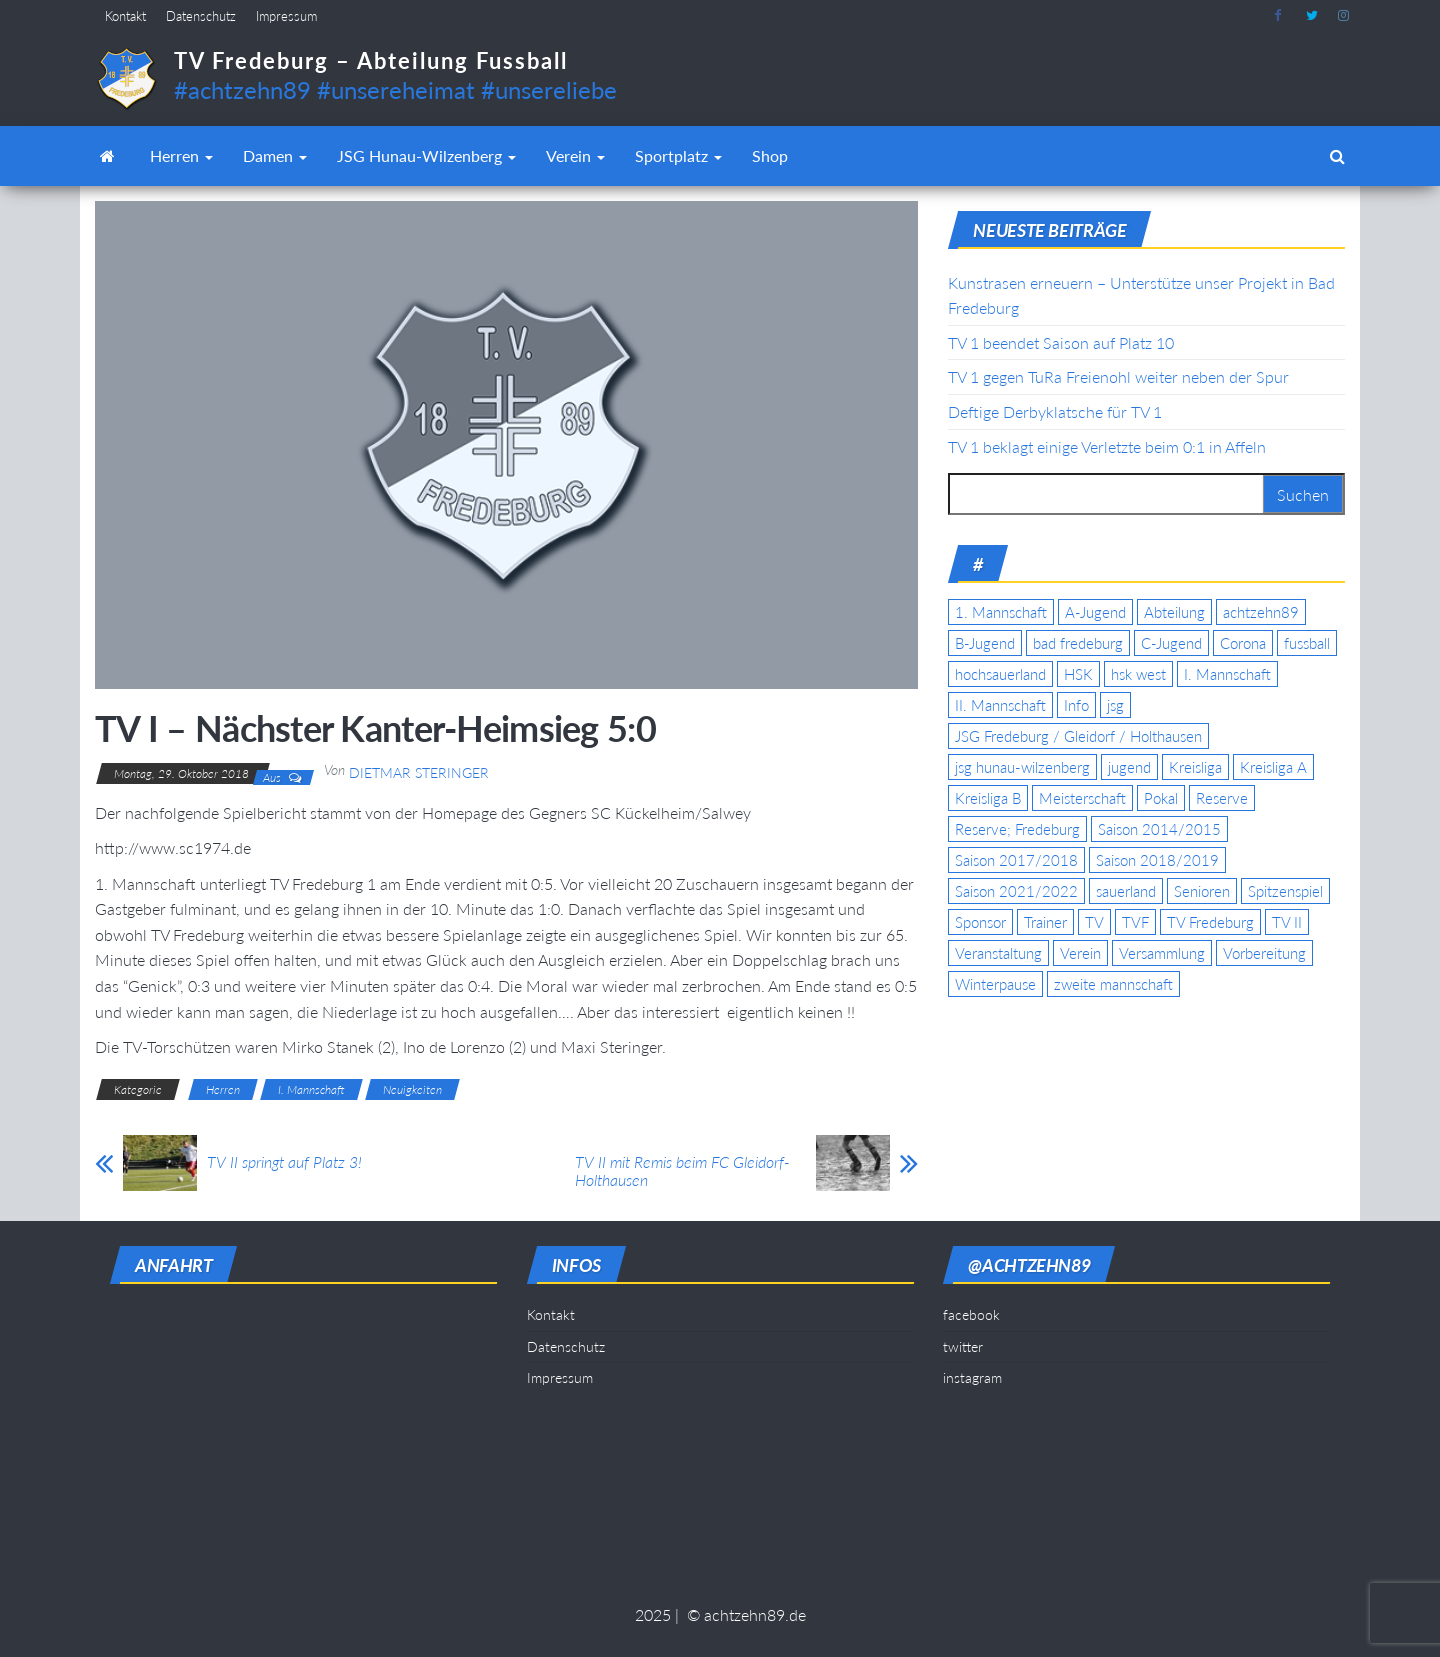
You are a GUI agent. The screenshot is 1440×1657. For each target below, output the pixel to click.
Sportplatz (678, 155)
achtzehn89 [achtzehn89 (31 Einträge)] (1261, 612)
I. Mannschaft (311, 1089)
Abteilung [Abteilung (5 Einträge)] (1174, 612)
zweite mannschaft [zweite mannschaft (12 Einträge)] (1113, 984)
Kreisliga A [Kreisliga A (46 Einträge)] (1273, 767)
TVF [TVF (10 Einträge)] (1135, 922)
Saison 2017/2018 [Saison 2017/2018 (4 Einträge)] (1016, 860)
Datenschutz (201, 16)
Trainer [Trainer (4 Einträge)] (1045, 922)
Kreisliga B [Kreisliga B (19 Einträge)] (988, 798)
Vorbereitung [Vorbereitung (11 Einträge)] (1264, 953)
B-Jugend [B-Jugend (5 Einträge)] (985, 643)
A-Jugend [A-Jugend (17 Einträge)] (1095, 612)
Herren (181, 155)
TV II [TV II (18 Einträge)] (1287, 922)
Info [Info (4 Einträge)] (1076, 705)
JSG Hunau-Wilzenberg (426, 155)
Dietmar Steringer (419, 772)
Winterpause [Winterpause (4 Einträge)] (995, 984)
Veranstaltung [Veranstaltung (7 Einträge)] (998, 953)
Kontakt (125, 16)
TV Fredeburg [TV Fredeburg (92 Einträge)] (1210, 922)
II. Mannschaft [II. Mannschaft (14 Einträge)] (1000, 705)
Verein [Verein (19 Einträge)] (1080, 953)
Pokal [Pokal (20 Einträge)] (1161, 798)
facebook (1280, 16)
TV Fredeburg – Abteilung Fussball (371, 60)
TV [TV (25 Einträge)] (1094, 922)
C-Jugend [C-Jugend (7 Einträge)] (1171, 643)
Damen (275, 155)
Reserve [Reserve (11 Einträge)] (1222, 798)
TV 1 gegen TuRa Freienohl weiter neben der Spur (1118, 376)
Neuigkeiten (412, 1089)
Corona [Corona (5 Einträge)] (1243, 643)
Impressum (286, 16)
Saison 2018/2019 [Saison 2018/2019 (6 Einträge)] (1157, 860)
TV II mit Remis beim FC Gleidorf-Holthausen (682, 1171)
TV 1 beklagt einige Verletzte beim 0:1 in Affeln (1107, 446)
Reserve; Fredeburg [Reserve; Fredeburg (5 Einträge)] (1017, 829)
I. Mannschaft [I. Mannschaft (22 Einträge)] (1227, 674)
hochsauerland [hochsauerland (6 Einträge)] (1000, 674)
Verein (575, 155)
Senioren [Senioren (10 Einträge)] (1202, 891)
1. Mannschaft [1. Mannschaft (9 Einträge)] (1001, 612)
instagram (1344, 16)
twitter (1312, 16)
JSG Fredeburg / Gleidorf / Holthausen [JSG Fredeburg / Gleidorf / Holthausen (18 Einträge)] (1078, 736)
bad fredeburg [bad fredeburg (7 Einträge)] (1078, 643)
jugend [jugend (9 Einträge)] (1129, 767)
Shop (770, 155)
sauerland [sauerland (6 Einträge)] (1126, 891)
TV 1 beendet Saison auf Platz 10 (1061, 342)
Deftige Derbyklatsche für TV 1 (1055, 411)
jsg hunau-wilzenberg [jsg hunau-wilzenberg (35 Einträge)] (1022, 767)
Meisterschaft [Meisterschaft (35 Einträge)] (1082, 798)
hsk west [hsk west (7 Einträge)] (1138, 674)
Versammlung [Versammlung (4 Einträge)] (1162, 953)
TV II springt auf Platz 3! (284, 1162)
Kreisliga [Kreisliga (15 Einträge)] (1195, 767)
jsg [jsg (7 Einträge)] (1115, 705)
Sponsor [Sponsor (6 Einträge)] (980, 922)
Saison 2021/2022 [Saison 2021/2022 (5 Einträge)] (1016, 891)
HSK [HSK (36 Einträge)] (1078, 674)
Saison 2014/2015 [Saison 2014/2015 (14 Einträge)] (1159, 829)
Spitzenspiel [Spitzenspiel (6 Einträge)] (1285, 891)
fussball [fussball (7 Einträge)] (1307, 643)
